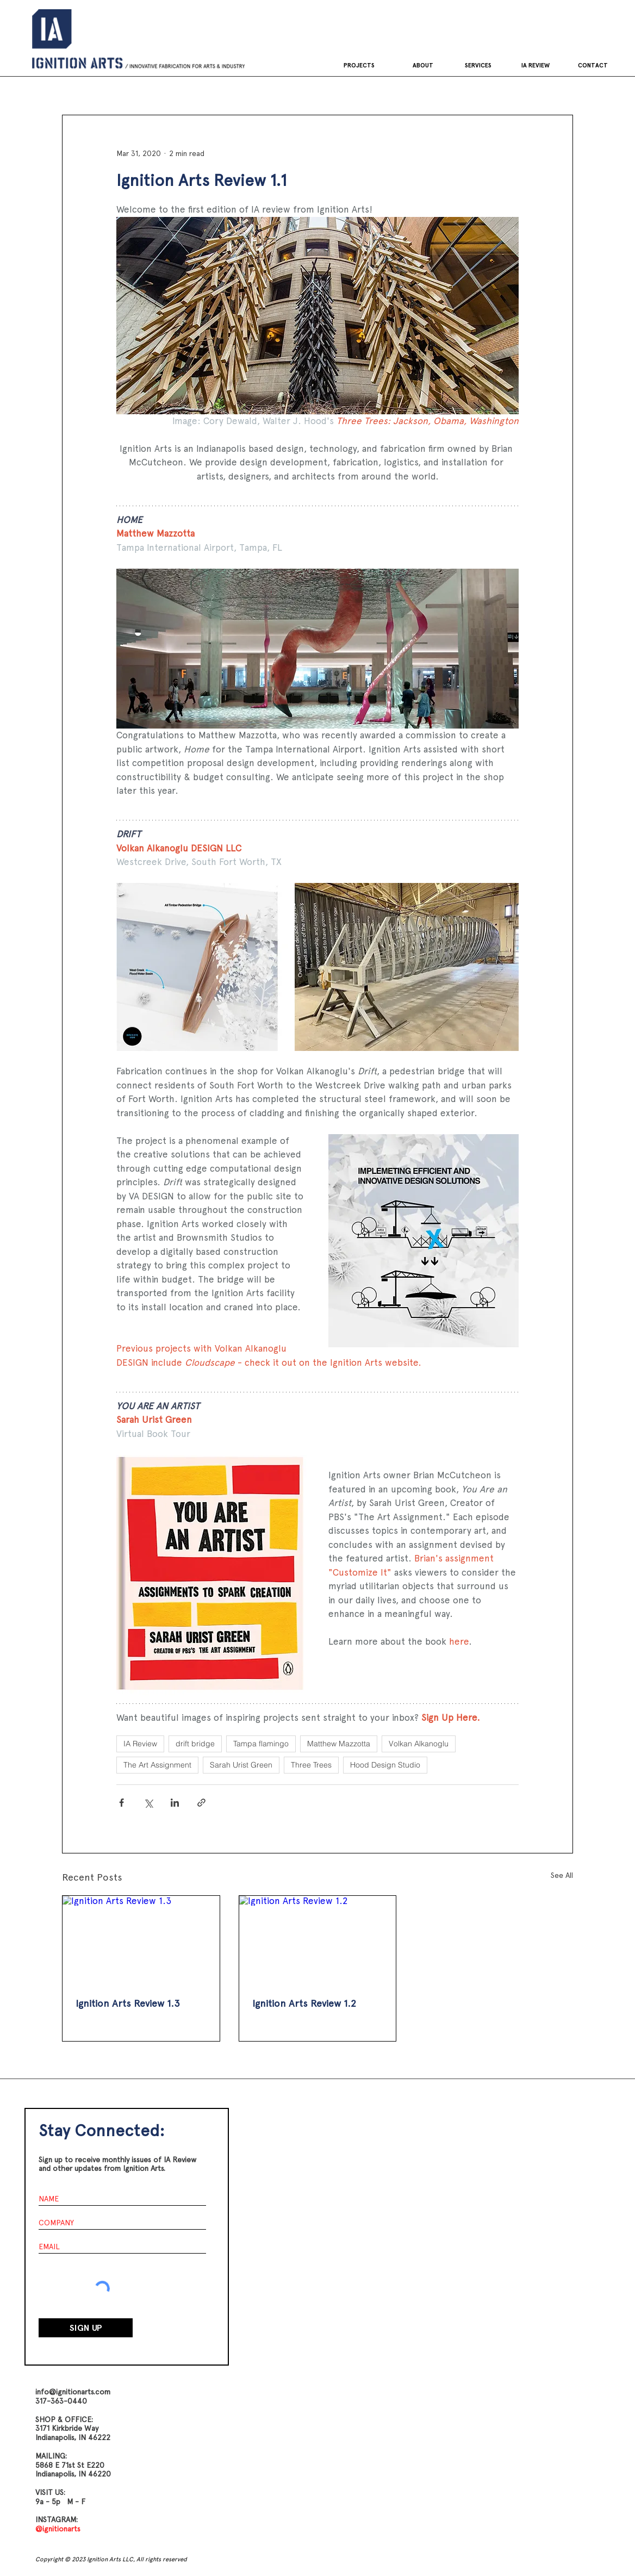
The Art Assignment (157, 1765)
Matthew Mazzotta (338, 1744)
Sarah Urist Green (241, 1765)
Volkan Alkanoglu (419, 1744)
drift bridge (195, 1744)
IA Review (140, 1744)
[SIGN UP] (86, 2327)
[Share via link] (201, 1802)
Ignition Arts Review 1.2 (304, 2003)
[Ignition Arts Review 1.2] (317, 1940)
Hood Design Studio (385, 1765)
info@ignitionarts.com (72, 2391)
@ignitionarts (57, 2528)
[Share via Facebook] (121, 1802)
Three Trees (311, 1765)
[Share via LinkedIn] (175, 1802)
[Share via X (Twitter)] (148, 1802)
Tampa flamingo (261, 1744)
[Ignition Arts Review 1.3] (141, 1940)
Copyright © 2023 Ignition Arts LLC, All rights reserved (111, 2559)
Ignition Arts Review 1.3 (128, 2003)
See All (562, 1875)
